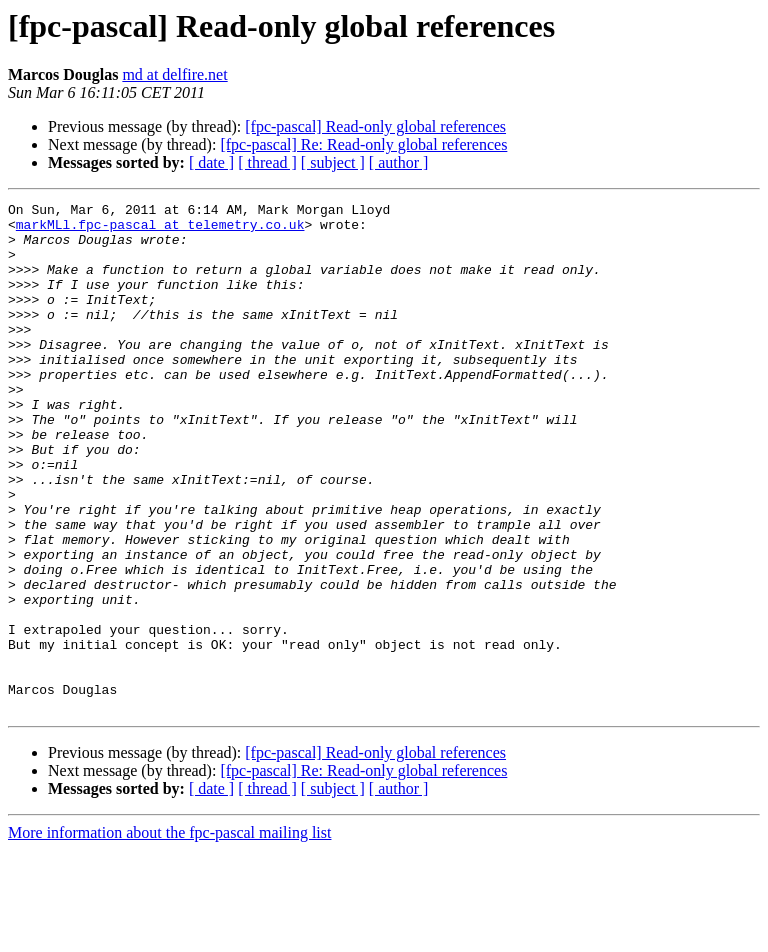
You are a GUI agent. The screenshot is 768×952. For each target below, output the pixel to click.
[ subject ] (333, 162)
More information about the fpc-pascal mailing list (169, 934)
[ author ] (399, 162)
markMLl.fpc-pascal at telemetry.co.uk (160, 230)
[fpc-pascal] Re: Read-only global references (363, 144)
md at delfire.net (174, 74)
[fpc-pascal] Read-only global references (375, 126)
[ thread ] (267, 162)
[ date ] (211, 162)
